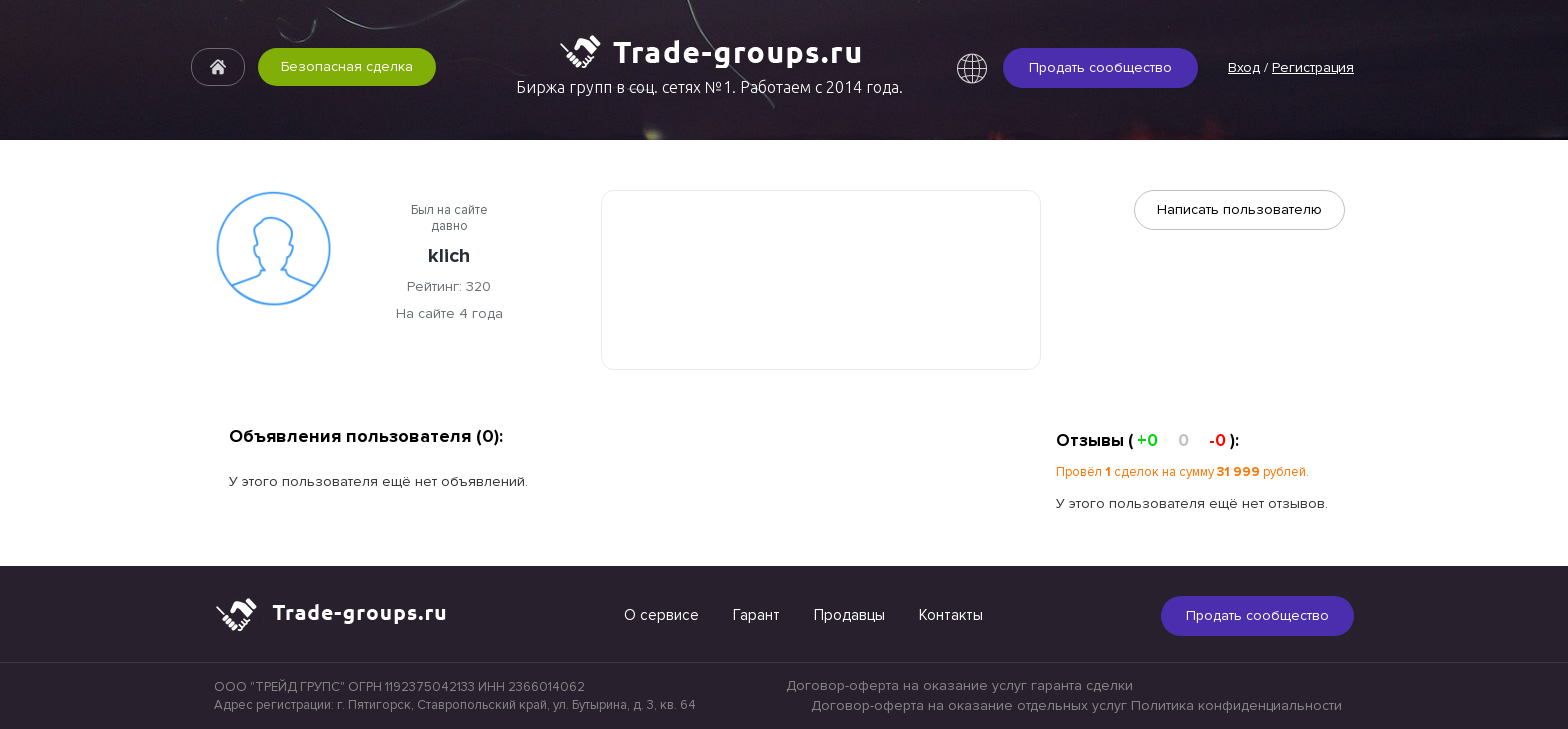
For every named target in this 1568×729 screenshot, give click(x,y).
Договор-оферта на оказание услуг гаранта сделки (959, 685)
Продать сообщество (1100, 67)
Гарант (756, 615)
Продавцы (849, 615)
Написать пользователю (1239, 209)
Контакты (951, 615)
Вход (1244, 67)
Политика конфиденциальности (1236, 705)
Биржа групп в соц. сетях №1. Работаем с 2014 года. (709, 87)
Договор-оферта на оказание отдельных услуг (969, 705)
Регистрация (1313, 67)
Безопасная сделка (347, 66)
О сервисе (661, 615)
